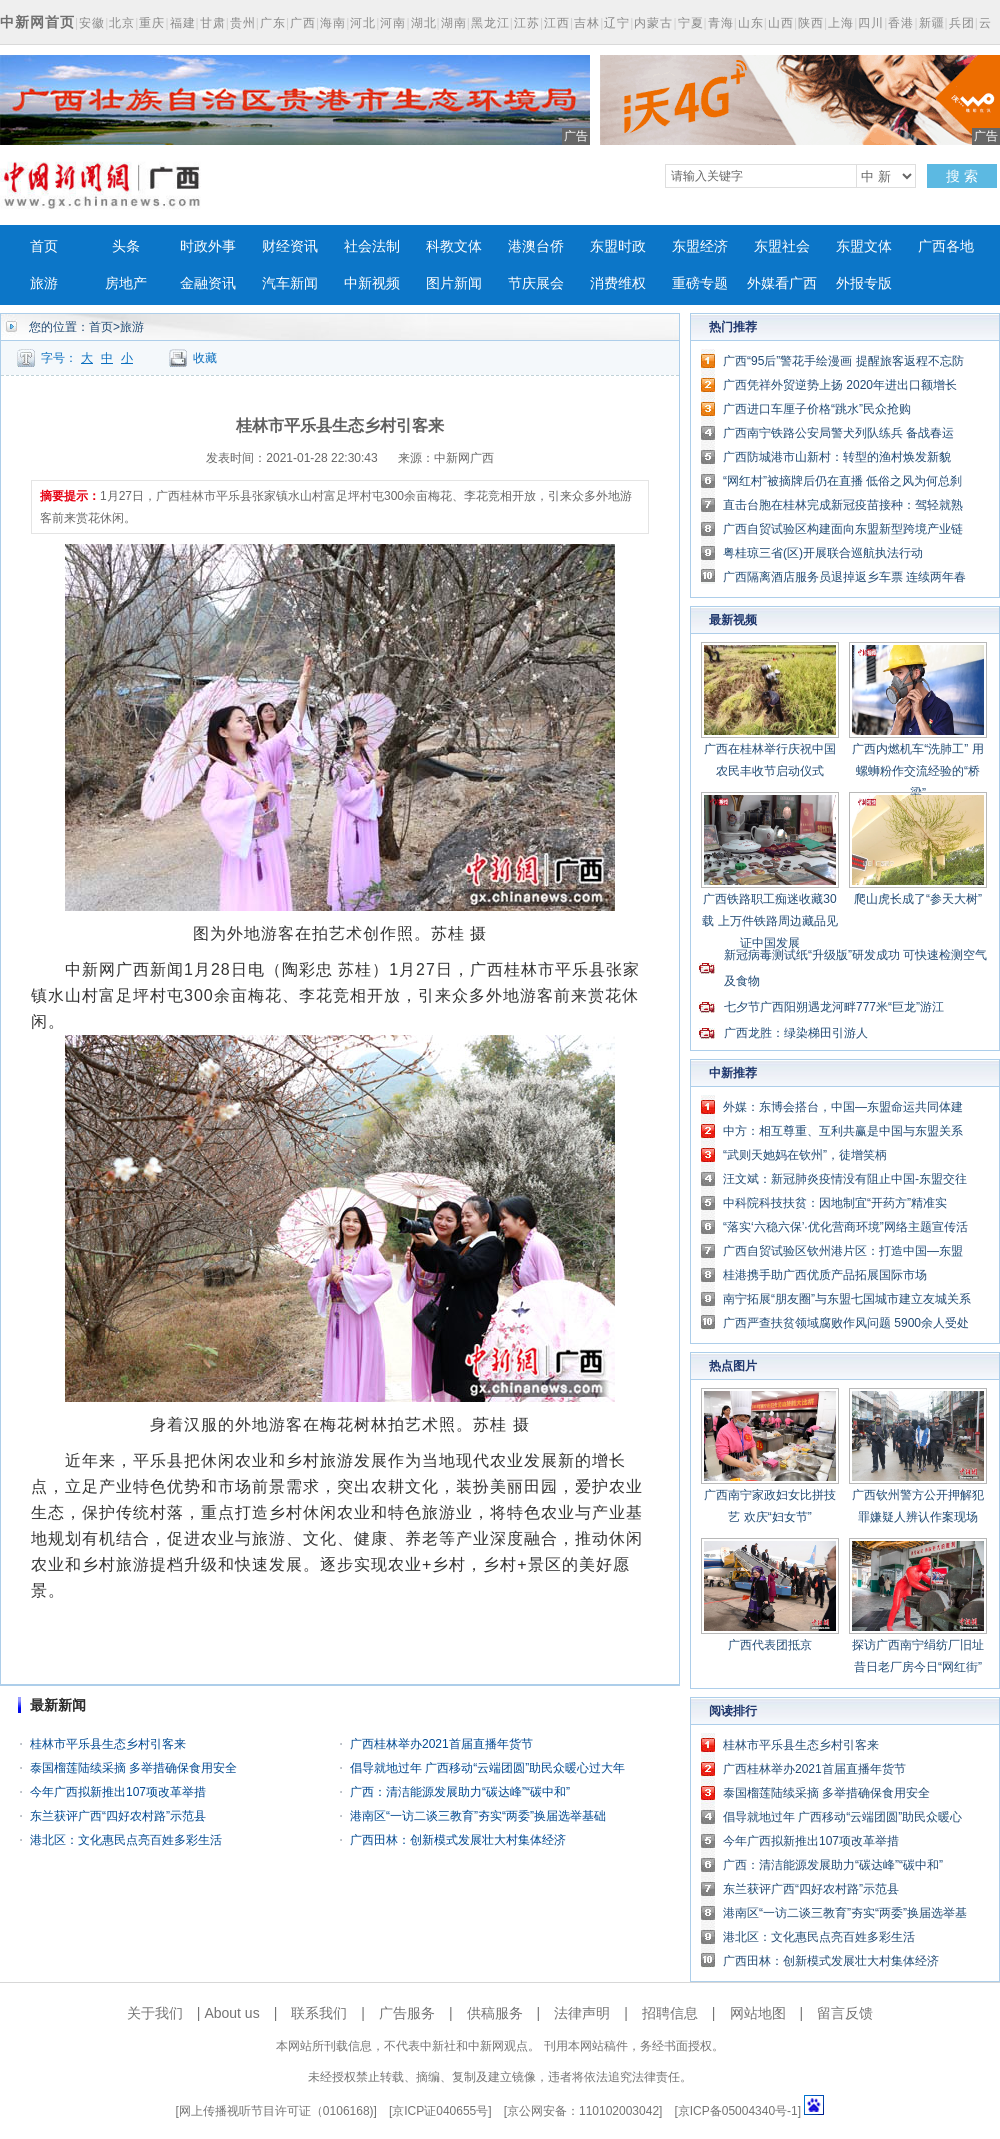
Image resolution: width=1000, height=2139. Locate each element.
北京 (122, 23)
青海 (721, 23)
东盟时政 (618, 246)
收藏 (205, 358)
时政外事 (208, 246)
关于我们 (155, 2013)
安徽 (92, 23)
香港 (901, 23)
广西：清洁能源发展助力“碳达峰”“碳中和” (460, 1792)
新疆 (932, 23)
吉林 (587, 23)
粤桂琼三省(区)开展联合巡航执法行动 (823, 553)
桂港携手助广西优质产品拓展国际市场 (825, 1275)
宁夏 (691, 23)
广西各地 (946, 246)
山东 (751, 23)
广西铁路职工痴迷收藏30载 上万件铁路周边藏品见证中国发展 (769, 921)
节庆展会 (536, 283)
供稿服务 (495, 2013)
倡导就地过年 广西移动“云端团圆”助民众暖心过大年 (487, 1768)
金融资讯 (208, 283)
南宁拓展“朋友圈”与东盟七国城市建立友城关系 (847, 1299)
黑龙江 (490, 23)
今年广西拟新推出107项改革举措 (118, 1792)
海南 (333, 23)
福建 (183, 23)
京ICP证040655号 (440, 2111)
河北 (363, 23)
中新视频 (372, 283)
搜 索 (962, 176)
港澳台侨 (536, 246)
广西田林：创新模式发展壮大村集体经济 (458, 1840)
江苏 (527, 23)
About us (231, 2013)
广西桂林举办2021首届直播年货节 (441, 1744)
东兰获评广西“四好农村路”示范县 (118, 1816)
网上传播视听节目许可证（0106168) (276, 2111)
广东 (273, 23)
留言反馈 (845, 2013)
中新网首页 (37, 22)
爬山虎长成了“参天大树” (918, 899)
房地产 (126, 283)
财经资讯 (290, 246)
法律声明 (582, 2013)
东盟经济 (700, 246)
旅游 (44, 283)
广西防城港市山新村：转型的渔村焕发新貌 (837, 457)
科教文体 (454, 246)
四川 (871, 23)
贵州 (243, 23)
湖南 (454, 23)
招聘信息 (670, 2013)
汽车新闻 (290, 283)
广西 (303, 23)
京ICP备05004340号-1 (738, 2111)
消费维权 (618, 283)
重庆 (152, 23)
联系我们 (319, 2013)
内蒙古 (653, 23)
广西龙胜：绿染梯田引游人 (796, 1033)
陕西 (811, 23)
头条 (126, 246)
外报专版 (864, 283)
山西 (781, 23)
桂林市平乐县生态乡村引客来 (108, 1744)
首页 (44, 246)
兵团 (962, 23)
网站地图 (758, 2013)
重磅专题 (700, 283)
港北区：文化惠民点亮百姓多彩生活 (126, 1840)
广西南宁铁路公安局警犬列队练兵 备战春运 (838, 433)
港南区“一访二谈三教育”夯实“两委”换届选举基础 (478, 1816)
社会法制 (372, 246)
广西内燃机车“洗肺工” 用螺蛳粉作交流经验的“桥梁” (917, 771)
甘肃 (213, 23)
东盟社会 (782, 246)
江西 (557, 23)
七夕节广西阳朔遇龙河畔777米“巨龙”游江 (834, 1007)
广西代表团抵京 (770, 1645)
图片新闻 (454, 283)
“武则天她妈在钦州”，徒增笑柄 (805, 1155)
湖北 (424, 23)
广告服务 (407, 2013)
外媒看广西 (782, 283)
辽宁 (617, 23)
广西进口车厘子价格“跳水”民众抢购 (817, 409)
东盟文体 (864, 246)
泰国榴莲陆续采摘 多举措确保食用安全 (133, 1768)
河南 (393, 23)
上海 (841, 23)
